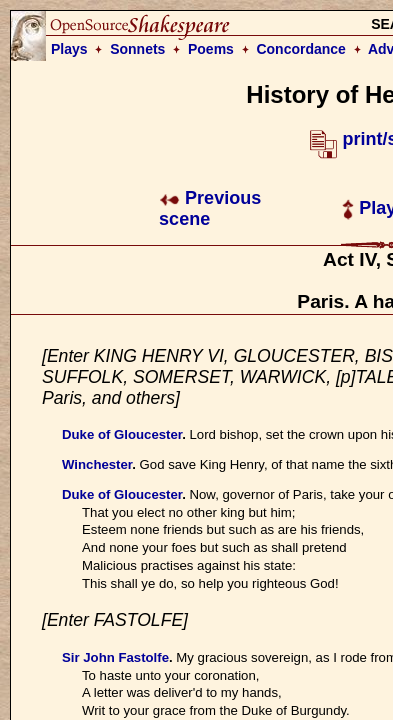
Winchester (97, 464)
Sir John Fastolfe (115, 657)
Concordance (300, 49)
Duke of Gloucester (122, 434)
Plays (69, 49)
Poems (211, 49)
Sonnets (137, 49)
